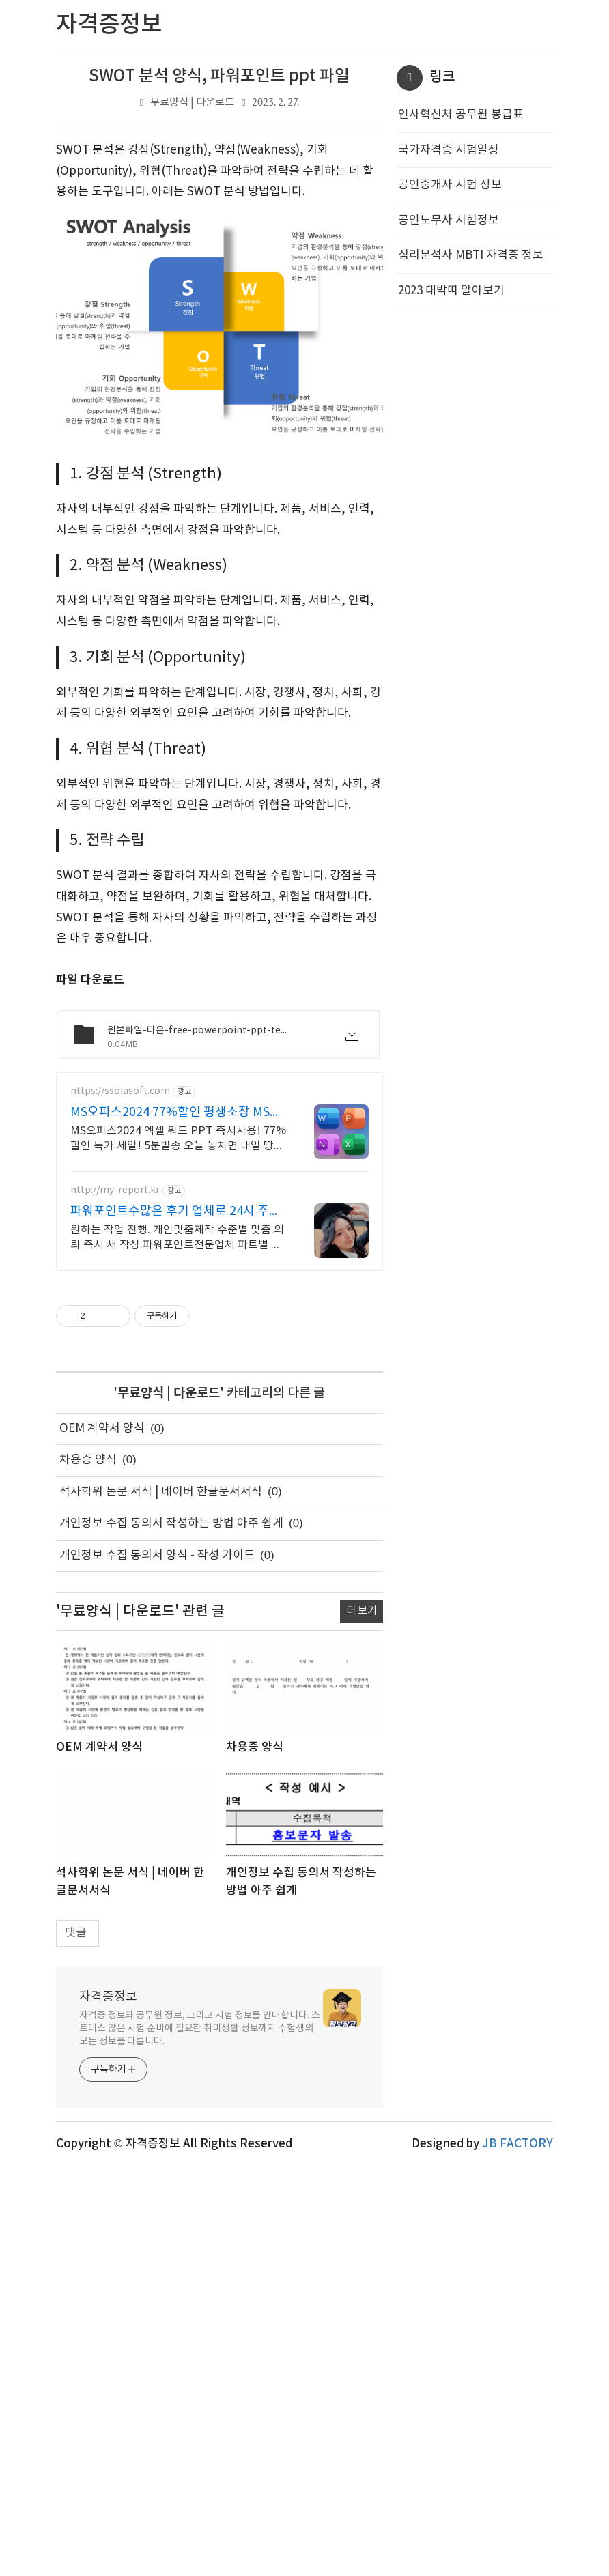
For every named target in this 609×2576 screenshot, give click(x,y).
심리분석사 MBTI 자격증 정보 (470, 255)
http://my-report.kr (115, 1190)
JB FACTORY (517, 2144)
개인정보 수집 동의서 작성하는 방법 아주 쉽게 (171, 1523)
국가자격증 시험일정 (448, 150)
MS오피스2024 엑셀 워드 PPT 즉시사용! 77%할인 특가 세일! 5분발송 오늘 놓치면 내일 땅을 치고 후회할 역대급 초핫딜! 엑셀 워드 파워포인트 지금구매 (178, 1139)
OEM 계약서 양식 (102, 1428)
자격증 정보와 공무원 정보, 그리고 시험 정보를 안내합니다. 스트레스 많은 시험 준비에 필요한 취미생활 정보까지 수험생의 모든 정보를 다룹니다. (199, 2028)
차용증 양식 (88, 1460)
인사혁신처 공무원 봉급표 (461, 114)
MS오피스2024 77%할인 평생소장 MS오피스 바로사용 (175, 1113)
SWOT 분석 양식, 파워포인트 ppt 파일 (219, 76)
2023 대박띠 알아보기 (451, 291)
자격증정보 (108, 1997)
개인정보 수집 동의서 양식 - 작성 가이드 (157, 1555)
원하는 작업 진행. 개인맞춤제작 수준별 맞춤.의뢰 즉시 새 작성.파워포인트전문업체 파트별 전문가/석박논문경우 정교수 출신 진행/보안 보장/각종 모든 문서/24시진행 (177, 1238)
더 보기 (361, 1611)
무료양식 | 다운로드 (192, 103)
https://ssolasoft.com (120, 1091)
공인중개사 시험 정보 (450, 185)
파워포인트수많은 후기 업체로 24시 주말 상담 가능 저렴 (175, 1212)
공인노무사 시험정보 (448, 220)
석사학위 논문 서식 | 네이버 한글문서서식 (160, 1492)
